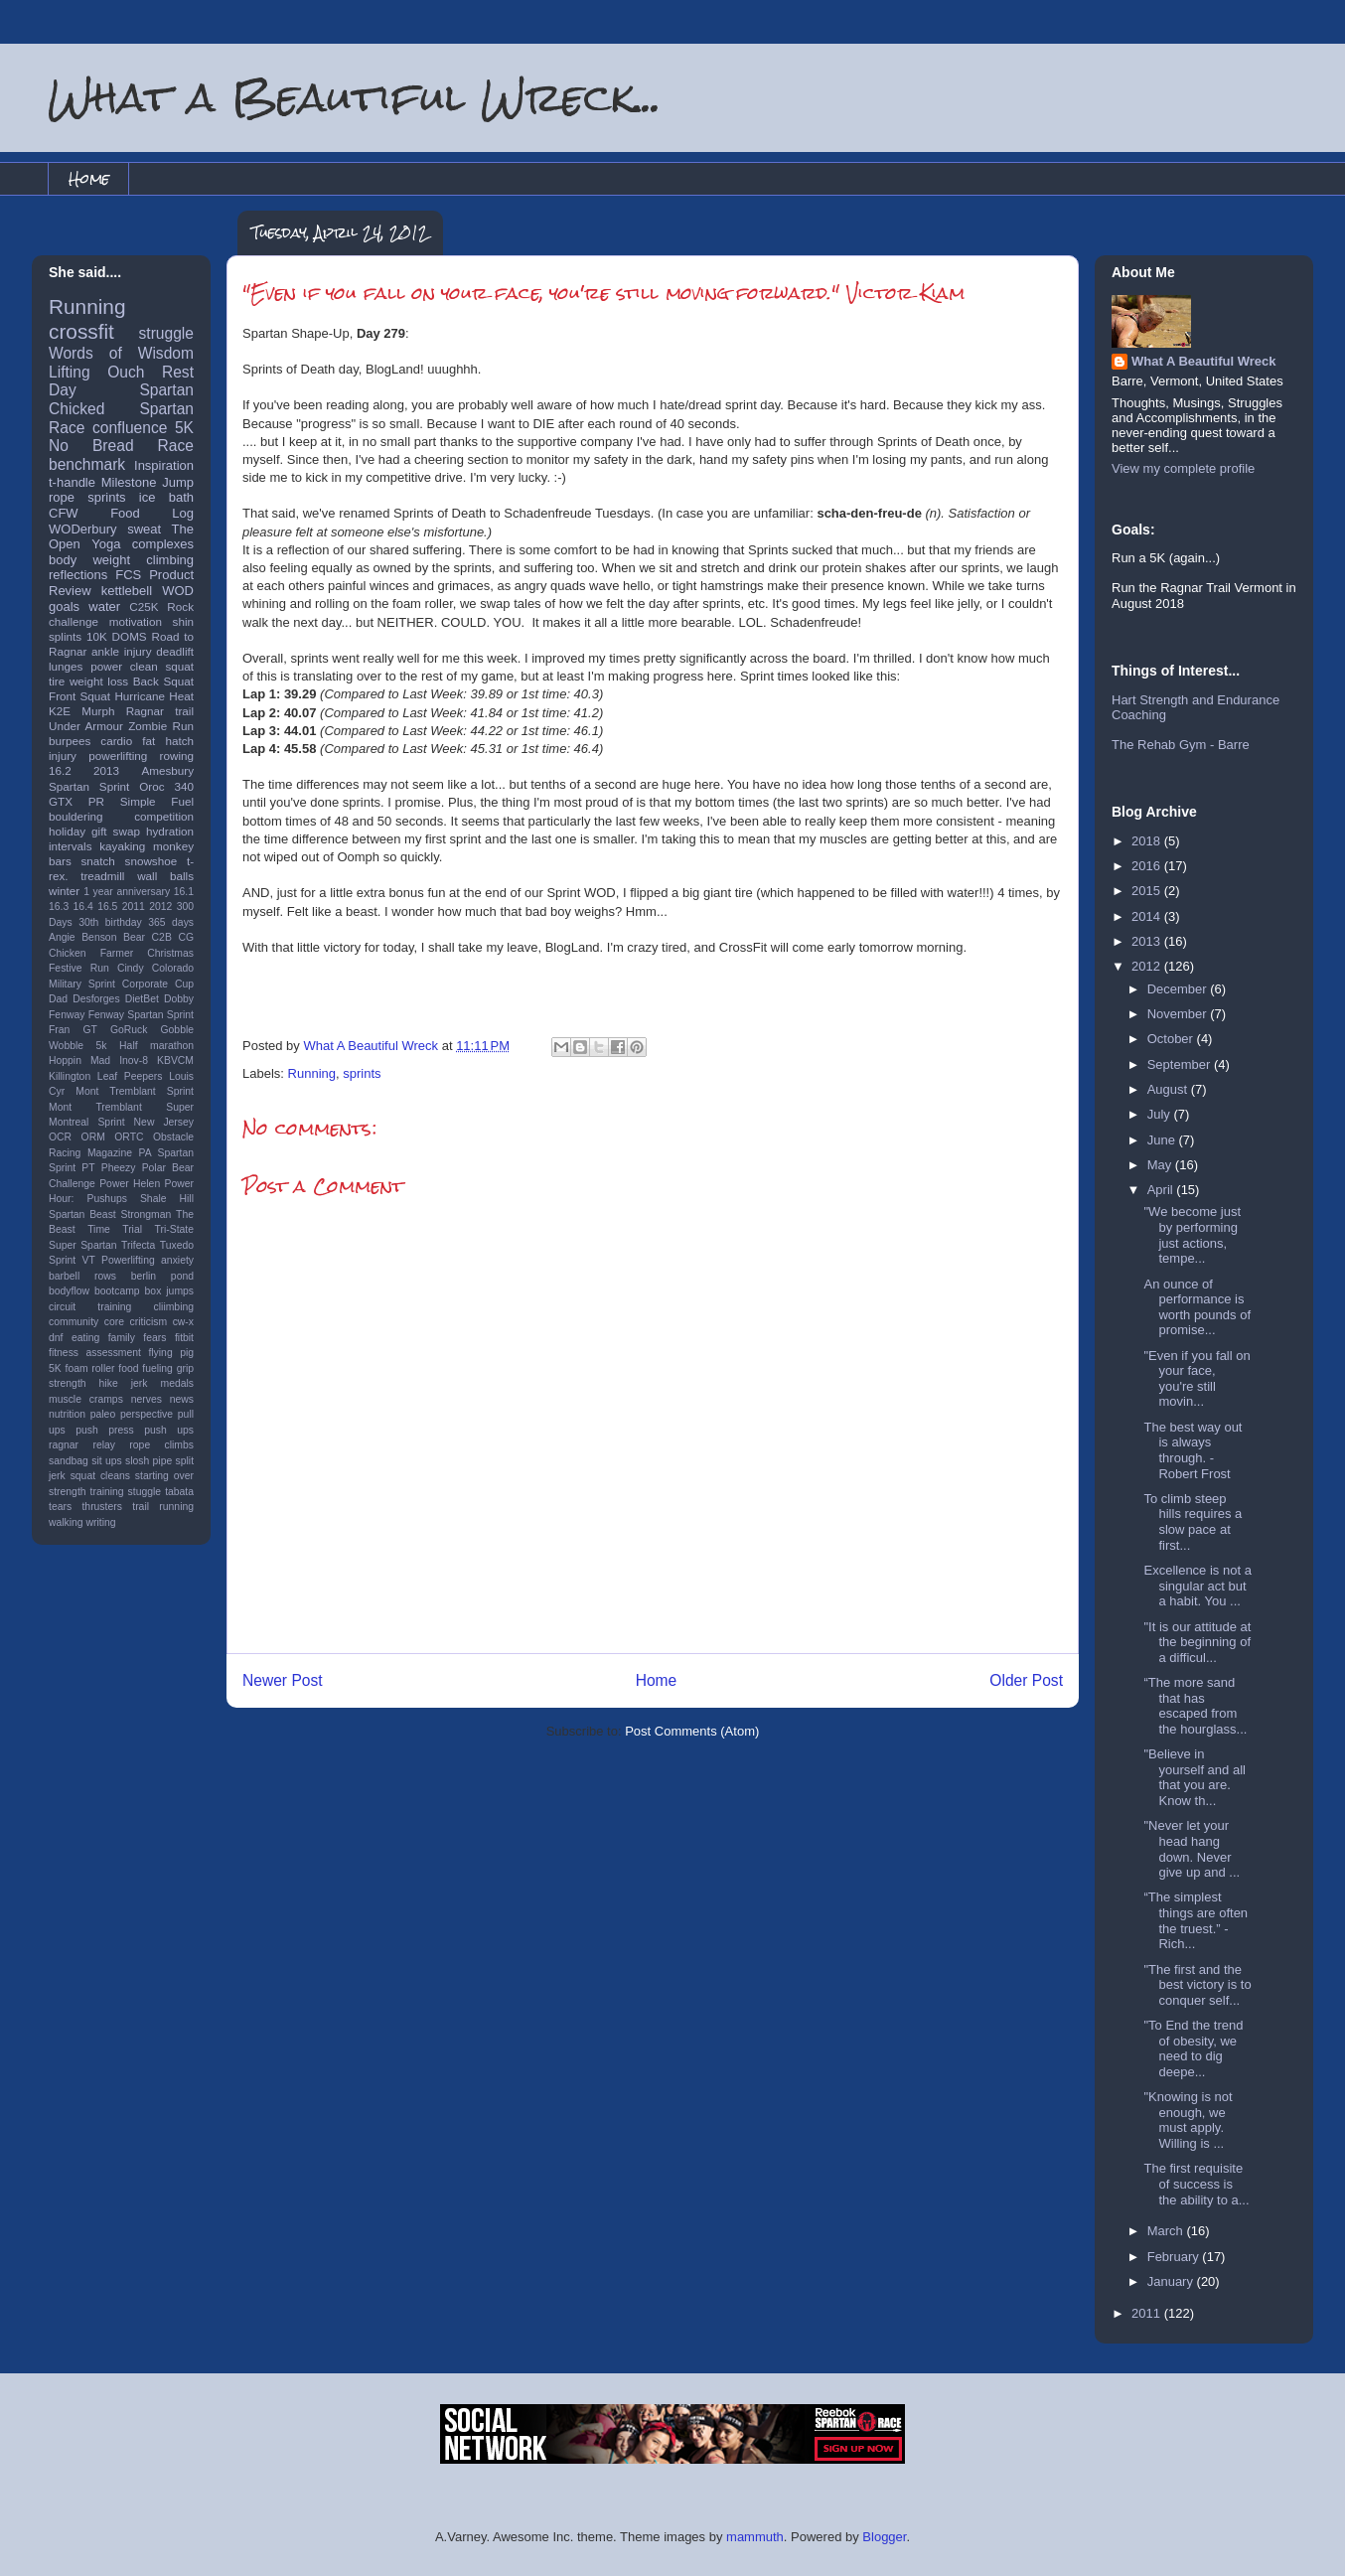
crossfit (81, 331)
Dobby (179, 998)
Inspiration (164, 465)
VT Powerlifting (118, 1260)
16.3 (59, 906)
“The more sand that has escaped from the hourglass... (1195, 1706)
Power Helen (129, 1183)
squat (179, 666)
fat (148, 740)
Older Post (1026, 1680)
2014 (1147, 916)
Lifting (69, 372)
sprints (361, 1073)
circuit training (90, 1306)
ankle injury (121, 651)
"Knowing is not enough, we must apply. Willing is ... (1187, 2120)
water (104, 606)
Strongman (146, 1214)
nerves (146, 1399)
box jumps (169, 1291)
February (1175, 2256)
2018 (1147, 840)
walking (66, 1522)
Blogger (884, 2536)
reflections (78, 574)
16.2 (60, 770)
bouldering (76, 816)
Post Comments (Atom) (692, 1731)
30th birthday (110, 922)
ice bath (166, 497)
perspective (146, 1414)
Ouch (125, 372)
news (182, 1399)
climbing (170, 559)
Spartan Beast (82, 1214)
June (1163, 1140)
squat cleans (100, 1475)
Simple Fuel (157, 801)
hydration (170, 831)
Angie (62, 937)
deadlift (175, 651)
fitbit (184, 1337)
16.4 (83, 906)
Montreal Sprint (87, 1122)
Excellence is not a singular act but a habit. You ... (1197, 1585)
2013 (106, 770)
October (1172, 1038)
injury (62, 755)
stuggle (145, 1491)
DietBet (142, 998)
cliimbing (174, 1306)
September (1180, 1064)
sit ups (106, 1460)
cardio (116, 740)
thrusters (101, 1506)
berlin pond (162, 1276)
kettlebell (126, 590)
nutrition (67, 1414)
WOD (178, 590)
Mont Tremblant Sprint (134, 1091)
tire (57, 681)
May (1161, 1164)
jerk (139, 1383)
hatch (179, 740)
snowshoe (151, 860)
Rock (180, 606)
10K (96, 636)
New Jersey (164, 1122)
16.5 (107, 906)
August (1169, 1089)
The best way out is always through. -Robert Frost (1192, 1450)
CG (186, 937)
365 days (171, 922)
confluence (129, 427)
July (1160, 1114)
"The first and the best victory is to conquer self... (1197, 1985)
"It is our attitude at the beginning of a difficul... (1197, 1642)
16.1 (184, 891)
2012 (160, 906)
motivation (135, 621)
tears (60, 1506)
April (1162, 1189)
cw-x (183, 1321)
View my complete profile (1183, 468)
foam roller (90, 1368)
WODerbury (83, 529)
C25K (143, 606)
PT (87, 1167)
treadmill (102, 875)
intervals (70, 845)
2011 (133, 906)
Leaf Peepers (130, 1076)
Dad (58, 998)
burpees (69, 740)
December (1179, 989)
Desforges (96, 998)
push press (104, 1430)
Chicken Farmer (91, 953)
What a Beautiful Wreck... (355, 97)
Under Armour (86, 725)
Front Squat (79, 695)
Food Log (152, 513)
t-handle (72, 482)
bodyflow (69, 1291)
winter (64, 890)
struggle (166, 333)
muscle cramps (86, 1399)
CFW (63, 513)
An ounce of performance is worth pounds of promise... (1197, 1307)
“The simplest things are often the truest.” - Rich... (1195, 1920)
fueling (157, 1368)
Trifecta (138, 1245)
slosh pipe (148, 1460)
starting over (164, 1475)
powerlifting (117, 755)
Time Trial (114, 1229)
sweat (144, 529)
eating (85, 1337)
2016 (1147, 865)
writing (101, 1522)
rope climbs (161, 1445)
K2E (60, 710)
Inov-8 (133, 1060)
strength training (86, 1491)
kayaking (122, 845)
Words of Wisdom (121, 353)
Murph (97, 710)
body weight (89, 559)
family (121, 1337)
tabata (179, 1491)
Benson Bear (113, 937)
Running (312, 1073)
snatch (97, 860)
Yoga (105, 543)
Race (176, 445)
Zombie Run (161, 725)
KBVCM (175, 1060)
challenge (73, 621)
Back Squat (163, 681)
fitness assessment (95, 1352)
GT (89, 1029)
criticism (149, 1321)
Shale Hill (167, 1198)
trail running (163, 1506)
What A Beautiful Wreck (1203, 361)
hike (108, 1383)
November (1179, 1013)
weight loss (99, 681)
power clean (124, 666)
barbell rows (82, 1276)
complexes (163, 543)
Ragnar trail (160, 710)
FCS (128, 574)
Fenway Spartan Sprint (141, 1014)
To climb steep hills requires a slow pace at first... (1192, 1522)
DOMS (129, 636)
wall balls (165, 875)
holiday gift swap (94, 831)
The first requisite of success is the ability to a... (1196, 2183)
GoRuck (129, 1029)
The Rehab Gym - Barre (1181, 744)
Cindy (130, 968)
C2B (162, 937)
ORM (93, 1137)
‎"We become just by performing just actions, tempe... (1192, 1235)
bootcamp (117, 1291)
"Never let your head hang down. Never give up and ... (1191, 1849)
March (1167, 2230)
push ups (169, 1430)
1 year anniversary (126, 891)
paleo (102, 1414)
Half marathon (156, 1045)
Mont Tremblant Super (121, 1107)
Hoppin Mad (79, 1060)
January (1172, 2281)
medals (178, 1383)
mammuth (755, 2536)
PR (96, 801)
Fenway (66, 1014)
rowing (177, 755)
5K (184, 427)
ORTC (128, 1137)
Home (89, 178)
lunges (65, 666)
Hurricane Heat (154, 695)
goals (64, 606)
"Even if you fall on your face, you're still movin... (1196, 1379)
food (128, 1368)
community (73, 1321)
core (114, 1321)
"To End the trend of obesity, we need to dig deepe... (1193, 2048)
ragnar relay (82, 1445)
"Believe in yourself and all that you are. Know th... (1194, 1777)
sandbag (68, 1460)
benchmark (87, 464)
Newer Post (282, 1680)
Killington (69, 1076)
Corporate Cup (158, 984)
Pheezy (118, 1167)
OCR (60, 1137)
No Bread (91, 445)
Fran (59, 1029)
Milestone (129, 482)
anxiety (177, 1260)
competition (164, 816)
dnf (56, 1337)
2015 (1147, 890)
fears (154, 1337)
